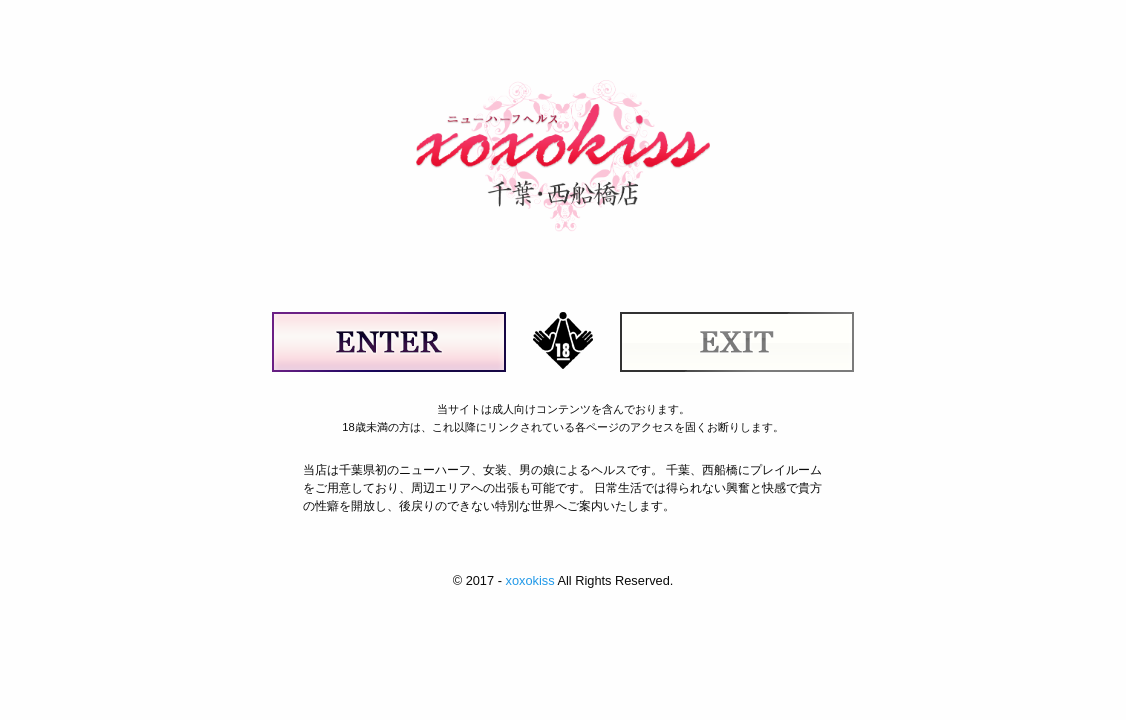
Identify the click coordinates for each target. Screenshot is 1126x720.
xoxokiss (529, 580)
